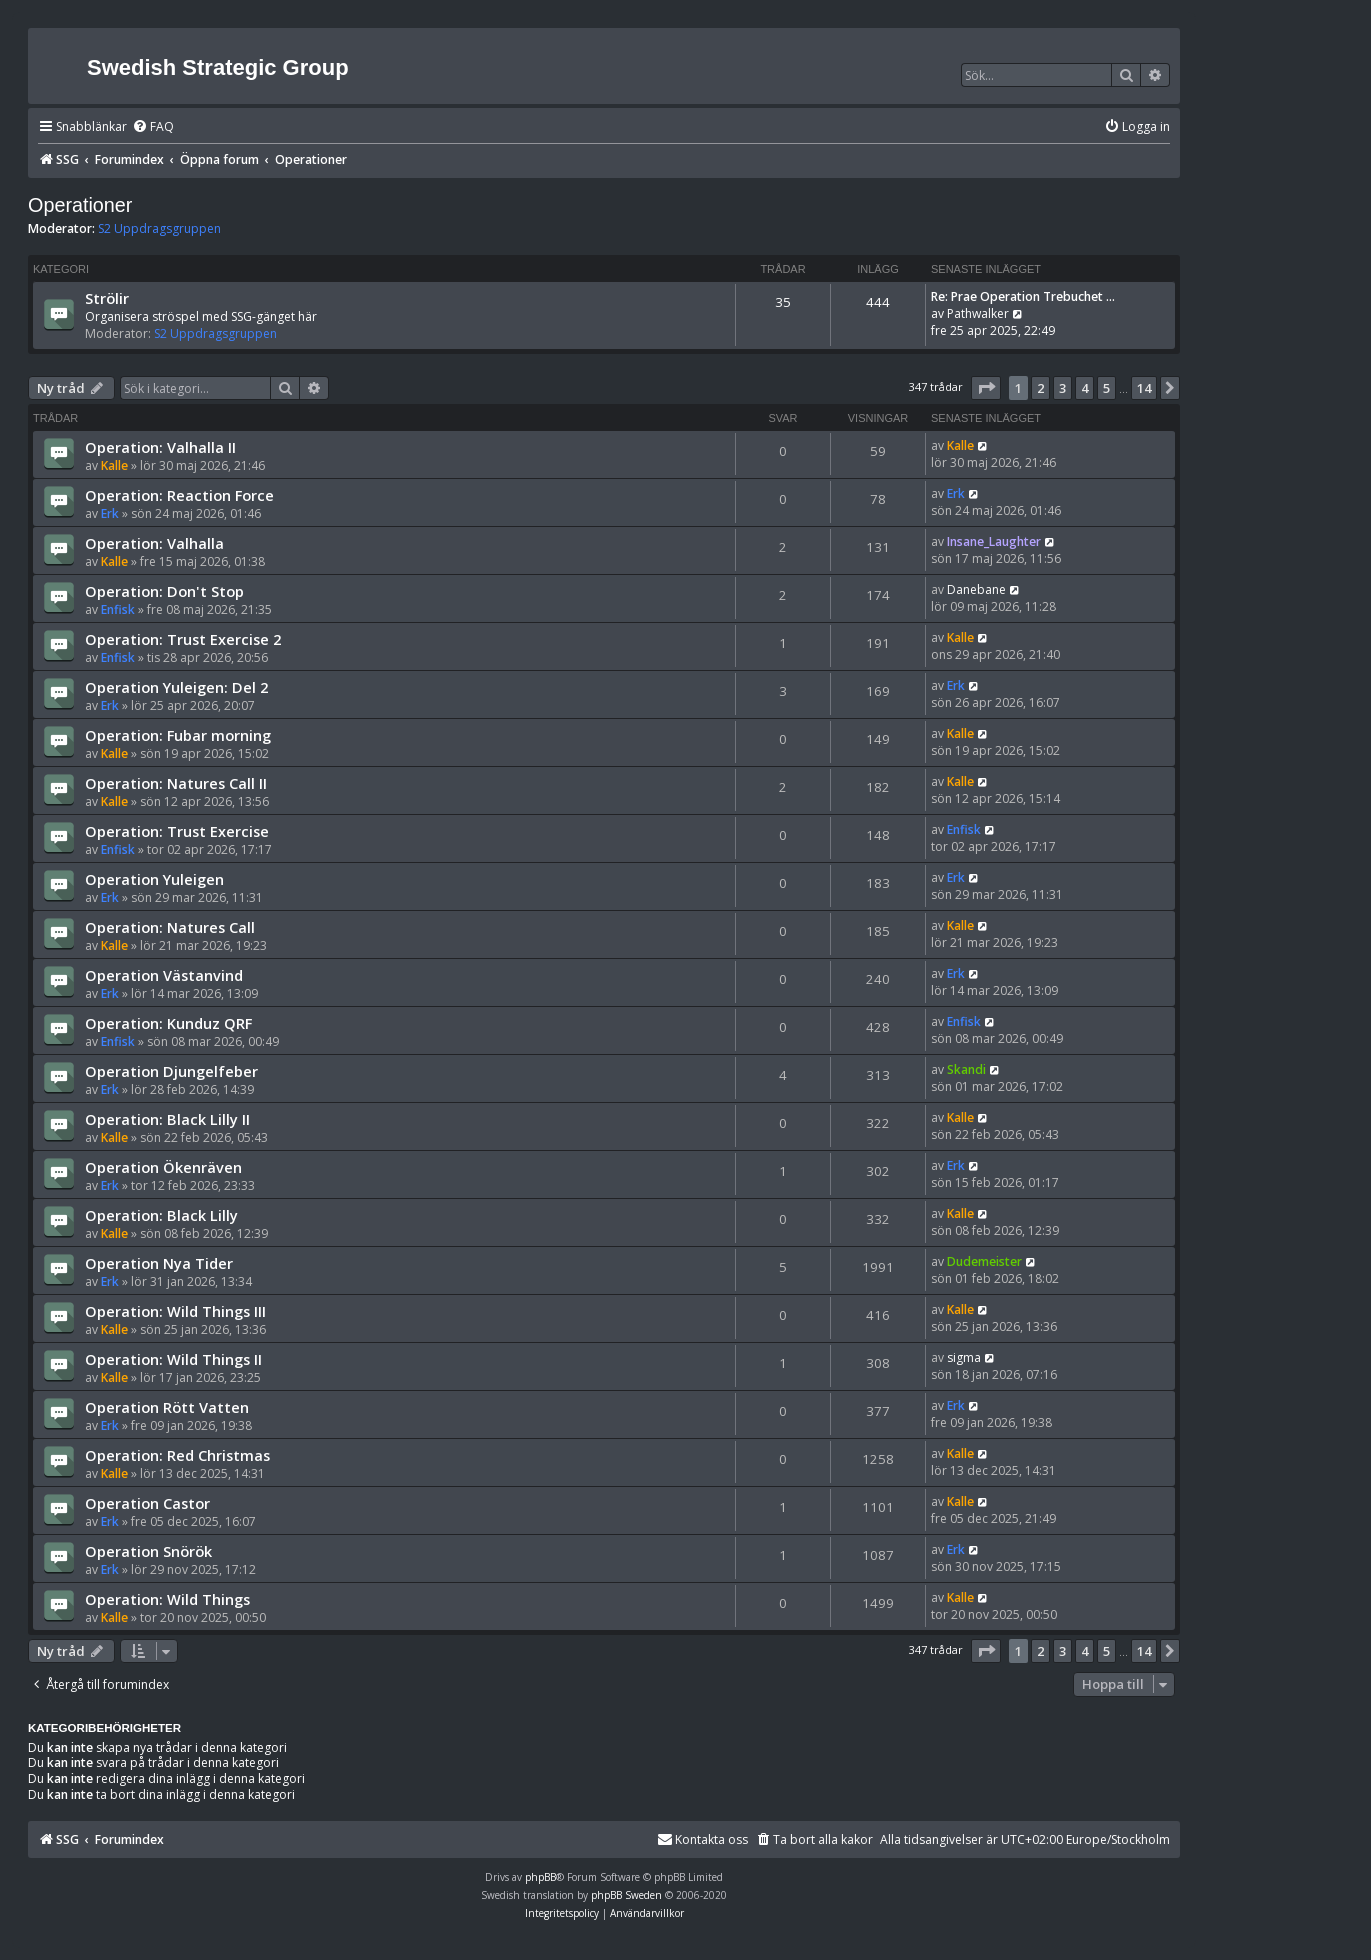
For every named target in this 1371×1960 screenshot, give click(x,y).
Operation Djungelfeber (171, 1071)
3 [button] (1062, 388)
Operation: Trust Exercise (177, 831)
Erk (110, 513)
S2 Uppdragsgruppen (159, 229)
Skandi (966, 1069)
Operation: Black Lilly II (167, 1119)
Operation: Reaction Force (179, 495)
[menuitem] (153, 127)
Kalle (114, 465)
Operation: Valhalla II (160, 447)
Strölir (107, 298)
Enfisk (118, 609)
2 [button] (1040, 388)
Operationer (80, 205)
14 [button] (1144, 388)
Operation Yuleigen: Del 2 (176, 687)
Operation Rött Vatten (167, 1407)
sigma (964, 1357)
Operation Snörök (148, 1551)
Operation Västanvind (164, 975)
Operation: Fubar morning (178, 735)
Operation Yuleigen (154, 879)
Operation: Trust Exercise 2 (183, 639)
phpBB (540, 1877)
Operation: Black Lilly (161, 1215)
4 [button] (1084, 388)
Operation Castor (147, 1503)
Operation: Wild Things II (173, 1359)
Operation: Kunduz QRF (168, 1023)
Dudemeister (984, 1261)
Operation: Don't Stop (164, 591)
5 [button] (1106, 388)
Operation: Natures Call (170, 927)
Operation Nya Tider (159, 1263)
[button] (986, 388)
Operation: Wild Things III (175, 1311)
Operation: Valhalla (154, 543)
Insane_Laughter (994, 541)
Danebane (976, 589)
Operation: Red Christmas (177, 1455)
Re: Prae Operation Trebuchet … (1023, 296)
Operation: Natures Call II (176, 783)
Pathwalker (978, 313)
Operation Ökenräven (163, 1167)
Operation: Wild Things (167, 1599)
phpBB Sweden (626, 1895)
